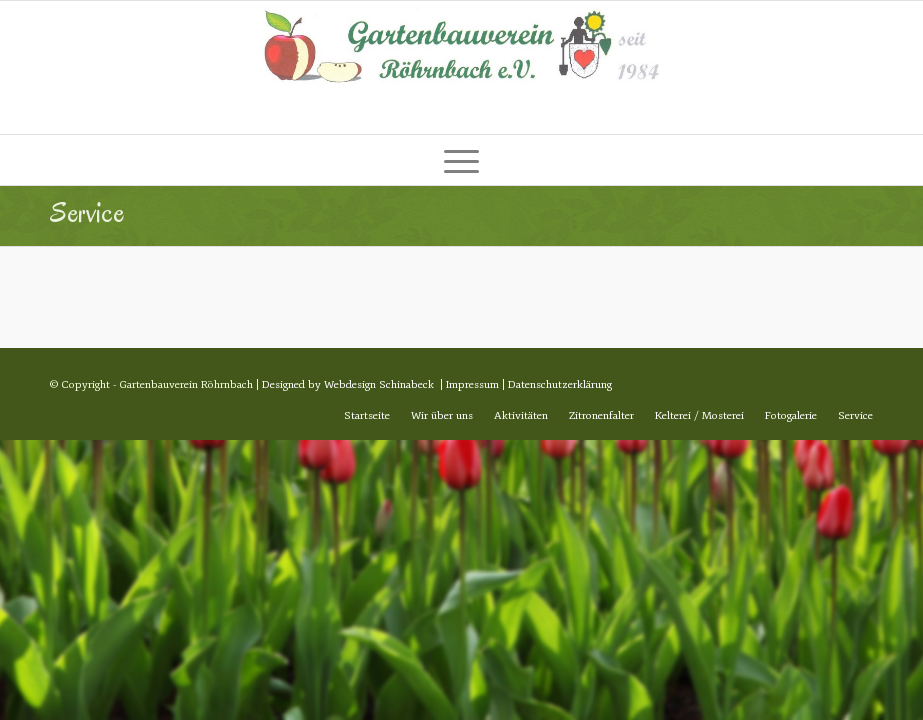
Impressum (472, 384)
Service (87, 213)
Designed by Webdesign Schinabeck (348, 384)
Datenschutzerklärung (560, 384)
